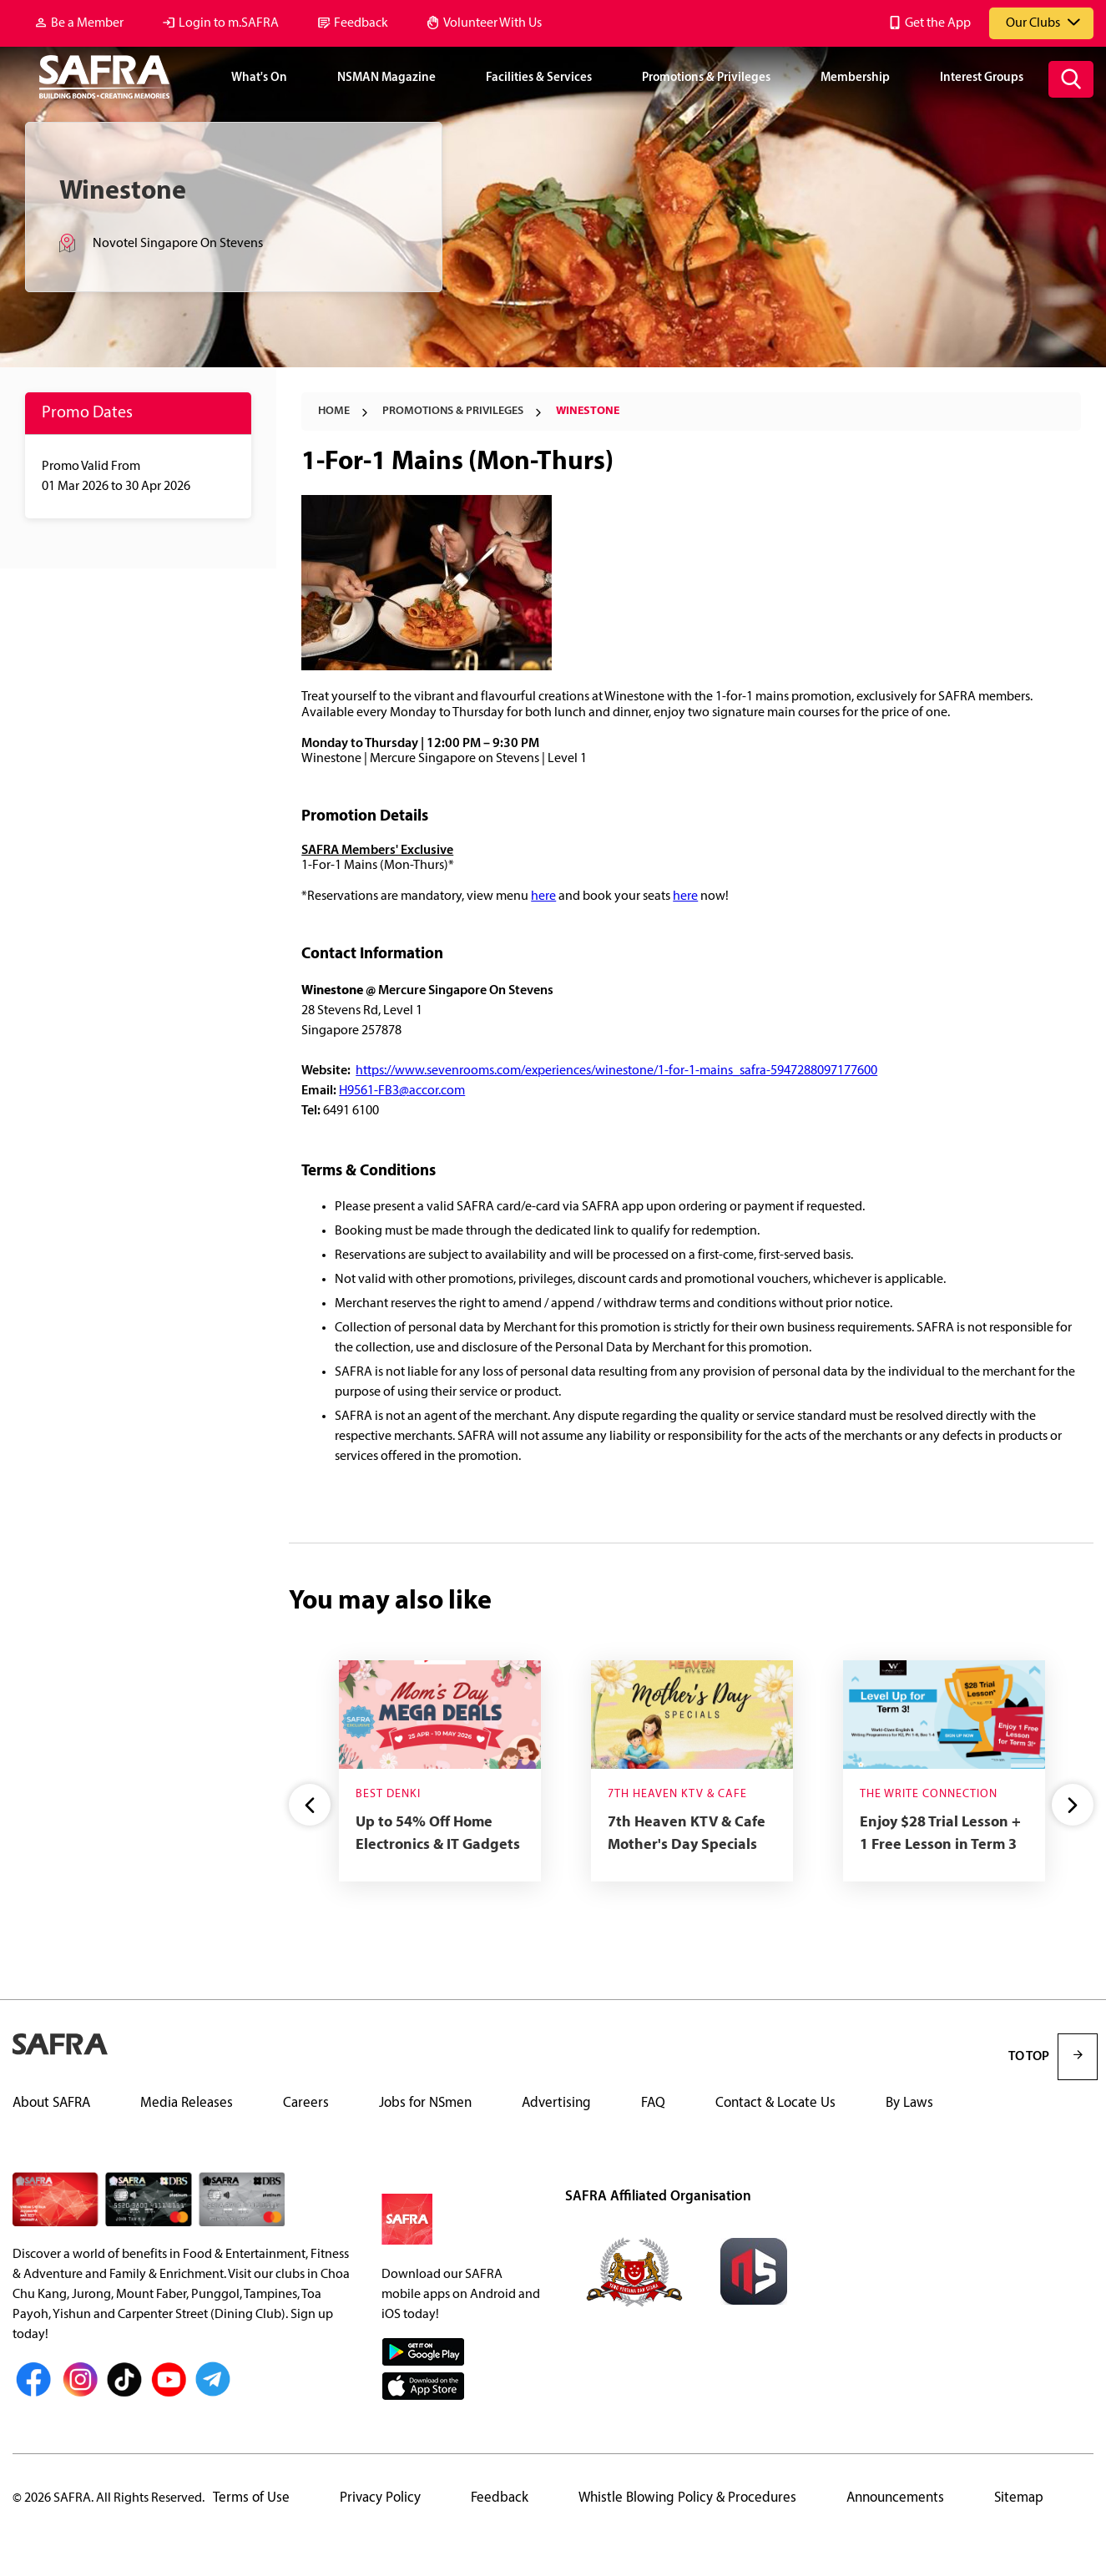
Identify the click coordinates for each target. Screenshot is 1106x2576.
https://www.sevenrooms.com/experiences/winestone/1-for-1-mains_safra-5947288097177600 (616, 1071)
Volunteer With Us (492, 23)
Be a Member (87, 23)
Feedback (361, 23)
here (543, 896)
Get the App (938, 23)
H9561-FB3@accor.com (402, 1091)
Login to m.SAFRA (229, 23)
